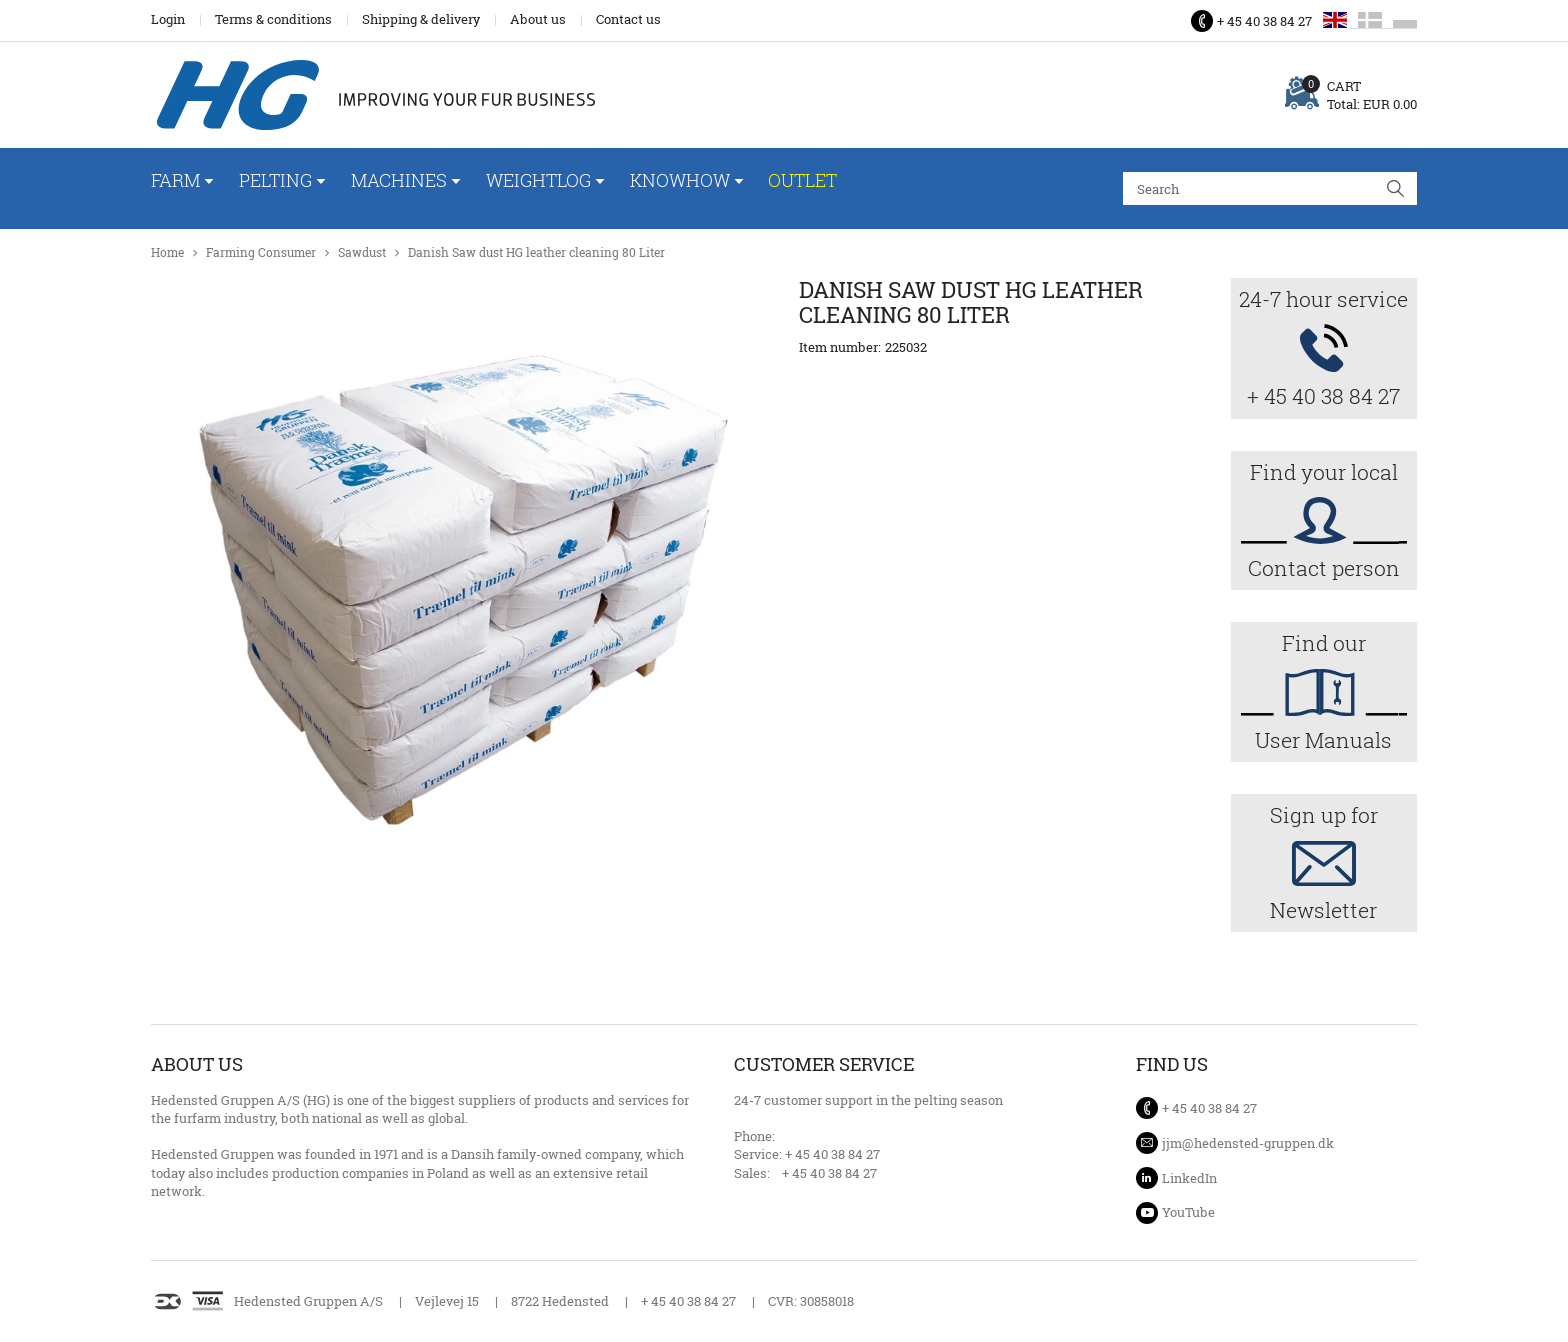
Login (168, 19)
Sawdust (362, 252)
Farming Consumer (261, 252)
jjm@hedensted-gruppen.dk (1248, 1143)
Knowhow (680, 180)
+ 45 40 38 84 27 (1264, 21)
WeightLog (538, 180)
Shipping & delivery (421, 19)
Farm (175, 180)
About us (538, 19)
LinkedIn (1189, 1178)
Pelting (275, 180)
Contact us (628, 19)
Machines (399, 180)
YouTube (1188, 1212)
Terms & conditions (273, 19)
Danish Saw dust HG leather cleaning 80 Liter (536, 252)
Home (167, 252)
